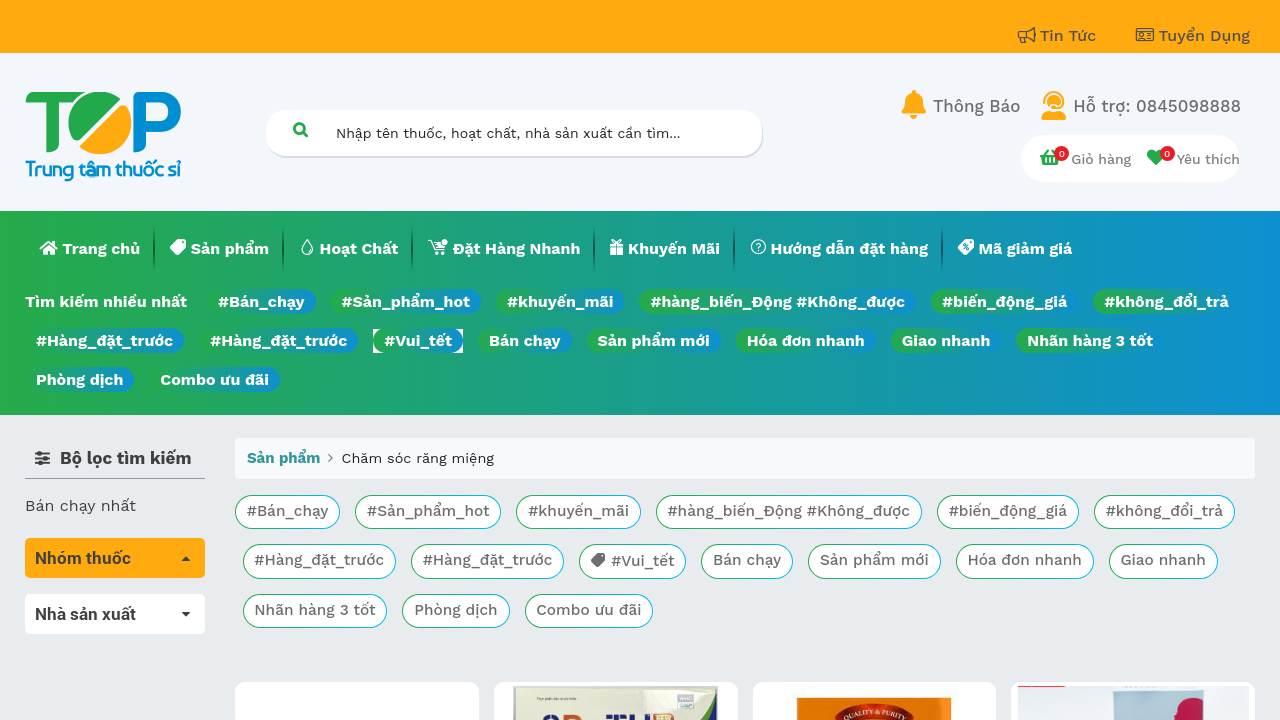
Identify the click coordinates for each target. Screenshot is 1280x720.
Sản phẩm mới (654, 340)
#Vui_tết (418, 340)
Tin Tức (1060, 35)
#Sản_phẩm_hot (406, 301)
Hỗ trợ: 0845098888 (1157, 106)
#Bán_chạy (261, 301)
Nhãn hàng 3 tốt (1090, 340)
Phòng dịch (79, 379)
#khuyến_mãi (560, 301)
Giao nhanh (946, 340)
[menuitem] (90, 249)
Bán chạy (524, 340)
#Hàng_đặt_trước (104, 340)
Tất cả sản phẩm (89, 605)
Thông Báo (976, 106)
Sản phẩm (283, 458)
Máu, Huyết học (86, 633)
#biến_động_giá (1004, 301)
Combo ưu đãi (214, 379)
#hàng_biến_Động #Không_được (777, 301)
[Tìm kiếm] (300, 129)
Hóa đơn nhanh (806, 340)
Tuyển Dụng (1193, 35)
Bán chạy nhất (80, 505)
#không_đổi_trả (1166, 301)
